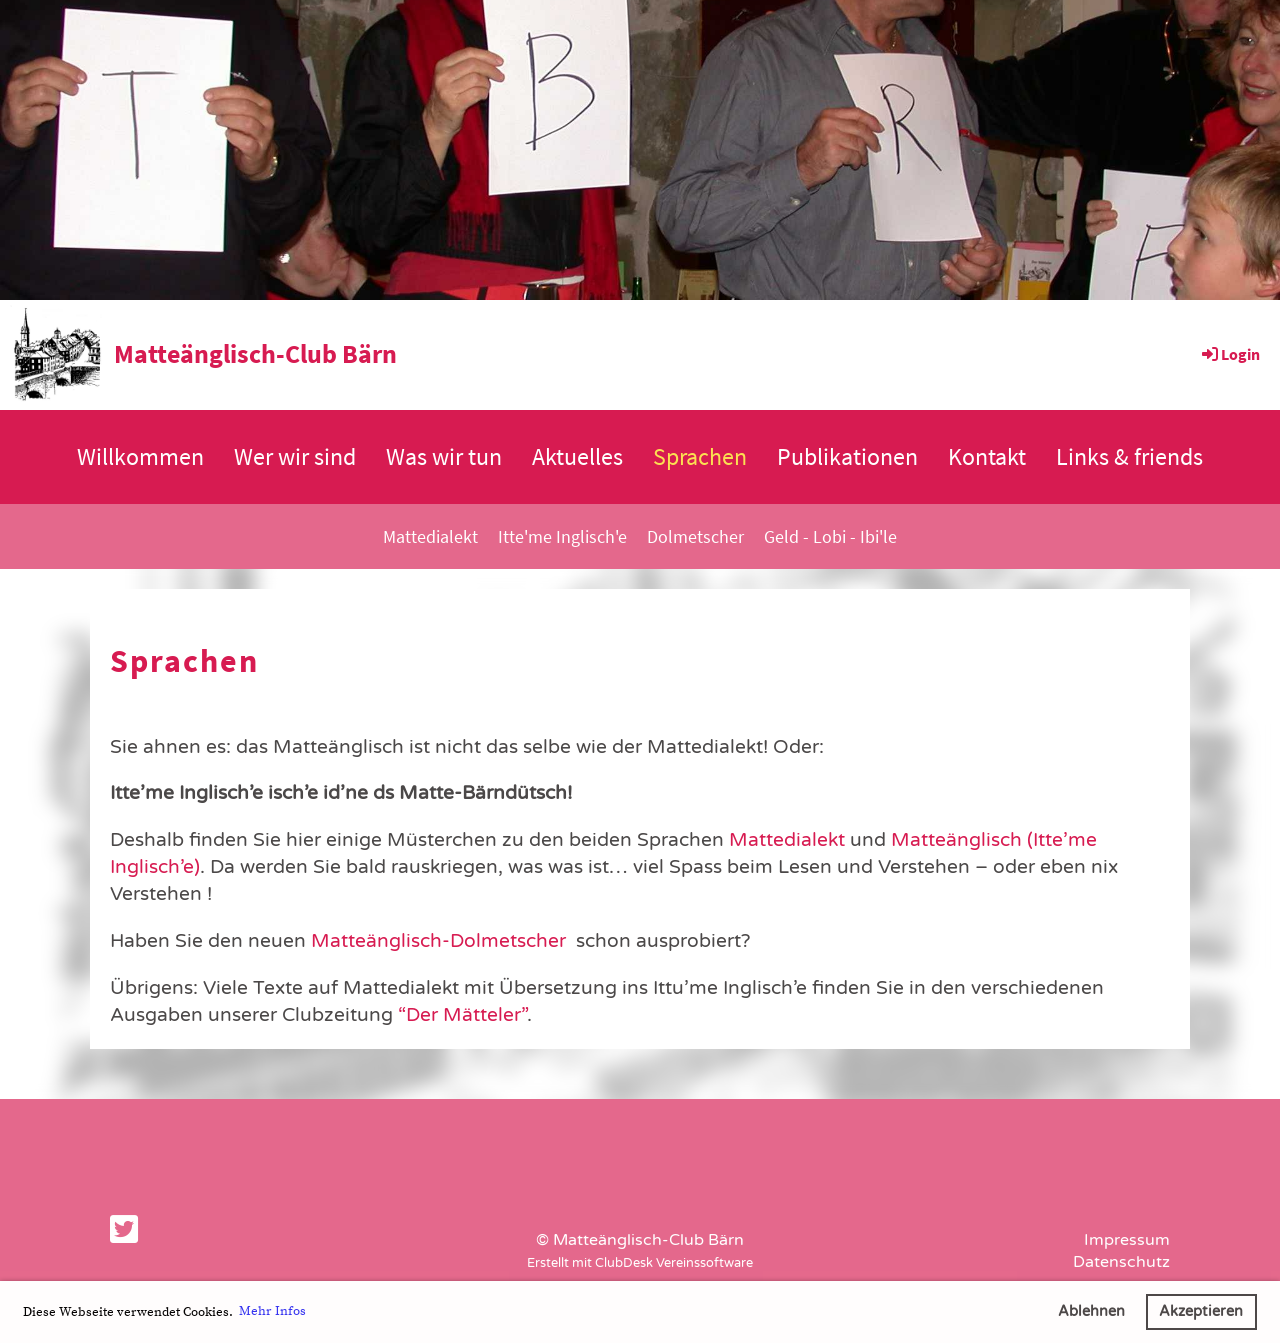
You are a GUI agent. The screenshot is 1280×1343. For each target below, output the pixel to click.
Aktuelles (577, 456)
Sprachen (700, 456)
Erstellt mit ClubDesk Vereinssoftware (640, 1263)
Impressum (1127, 1240)
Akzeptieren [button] (1201, 1311)
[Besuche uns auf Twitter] (124, 1231)
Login (1229, 354)
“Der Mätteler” (460, 1014)
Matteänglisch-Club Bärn (255, 353)
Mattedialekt (430, 536)
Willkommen (140, 456)
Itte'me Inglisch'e (562, 536)
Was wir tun (444, 456)
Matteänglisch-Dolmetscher (438, 940)
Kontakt (987, 456)
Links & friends (1129, 456)
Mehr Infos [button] (272, 1311)
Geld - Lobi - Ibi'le (830, 536)
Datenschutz (1121, 1262)
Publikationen (847, 456)
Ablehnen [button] (1091, 1311)
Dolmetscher (695, 536)
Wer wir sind (295, 456)
